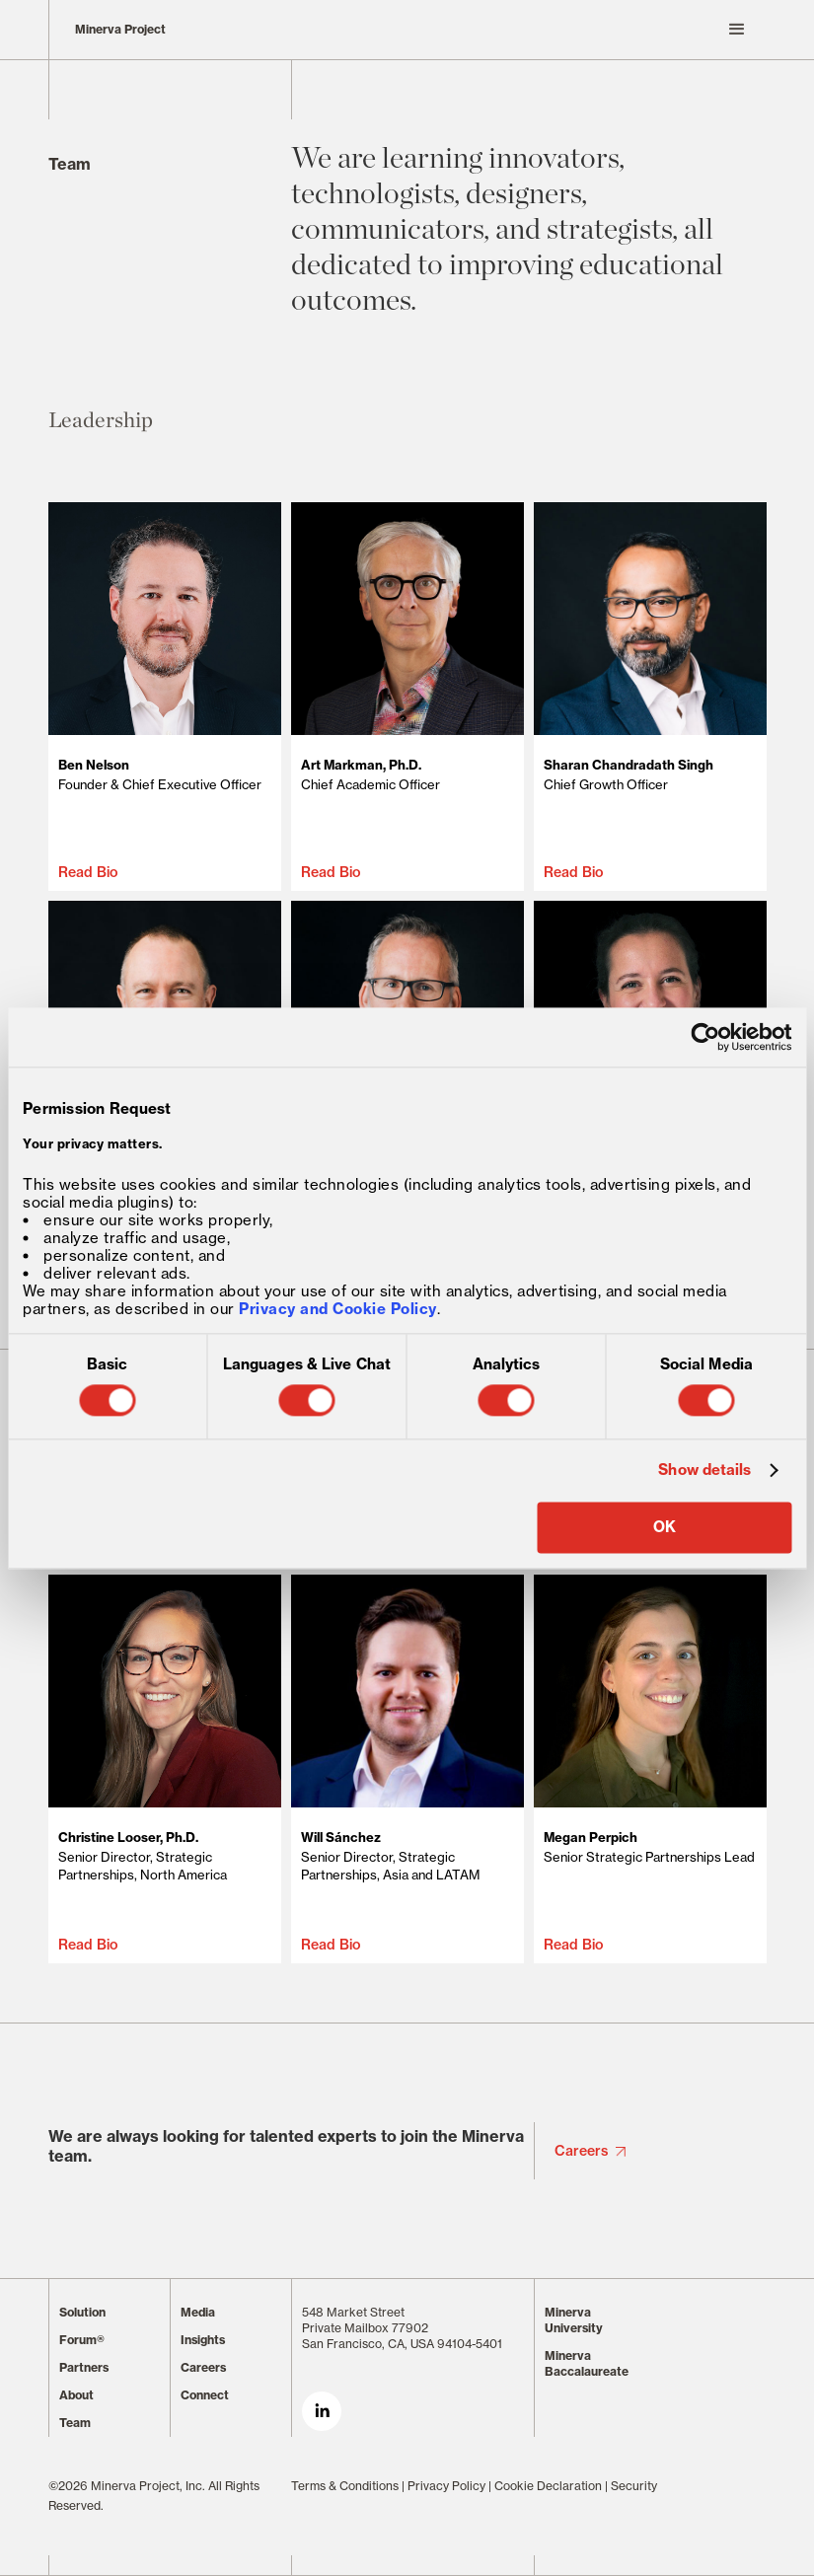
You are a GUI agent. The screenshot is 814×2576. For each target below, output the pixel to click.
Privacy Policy (446, 2485)
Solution (82, 2312)
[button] (529, 29)
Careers (581, 2151)
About (76, 2395)
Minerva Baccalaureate (587, 2363)
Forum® (82, 2339)
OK (664, 1526)
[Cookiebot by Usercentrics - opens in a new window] (705, 1037)
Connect (205, 2395)
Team (75, 2422)
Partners (84, 2367)
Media (198, 2312)
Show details (704, 1471)
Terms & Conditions (345, 2485)
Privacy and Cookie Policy (338, 1308)
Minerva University (574, 2320)
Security (634, 2485)
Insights (203, 2339)
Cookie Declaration (548, 2485)
